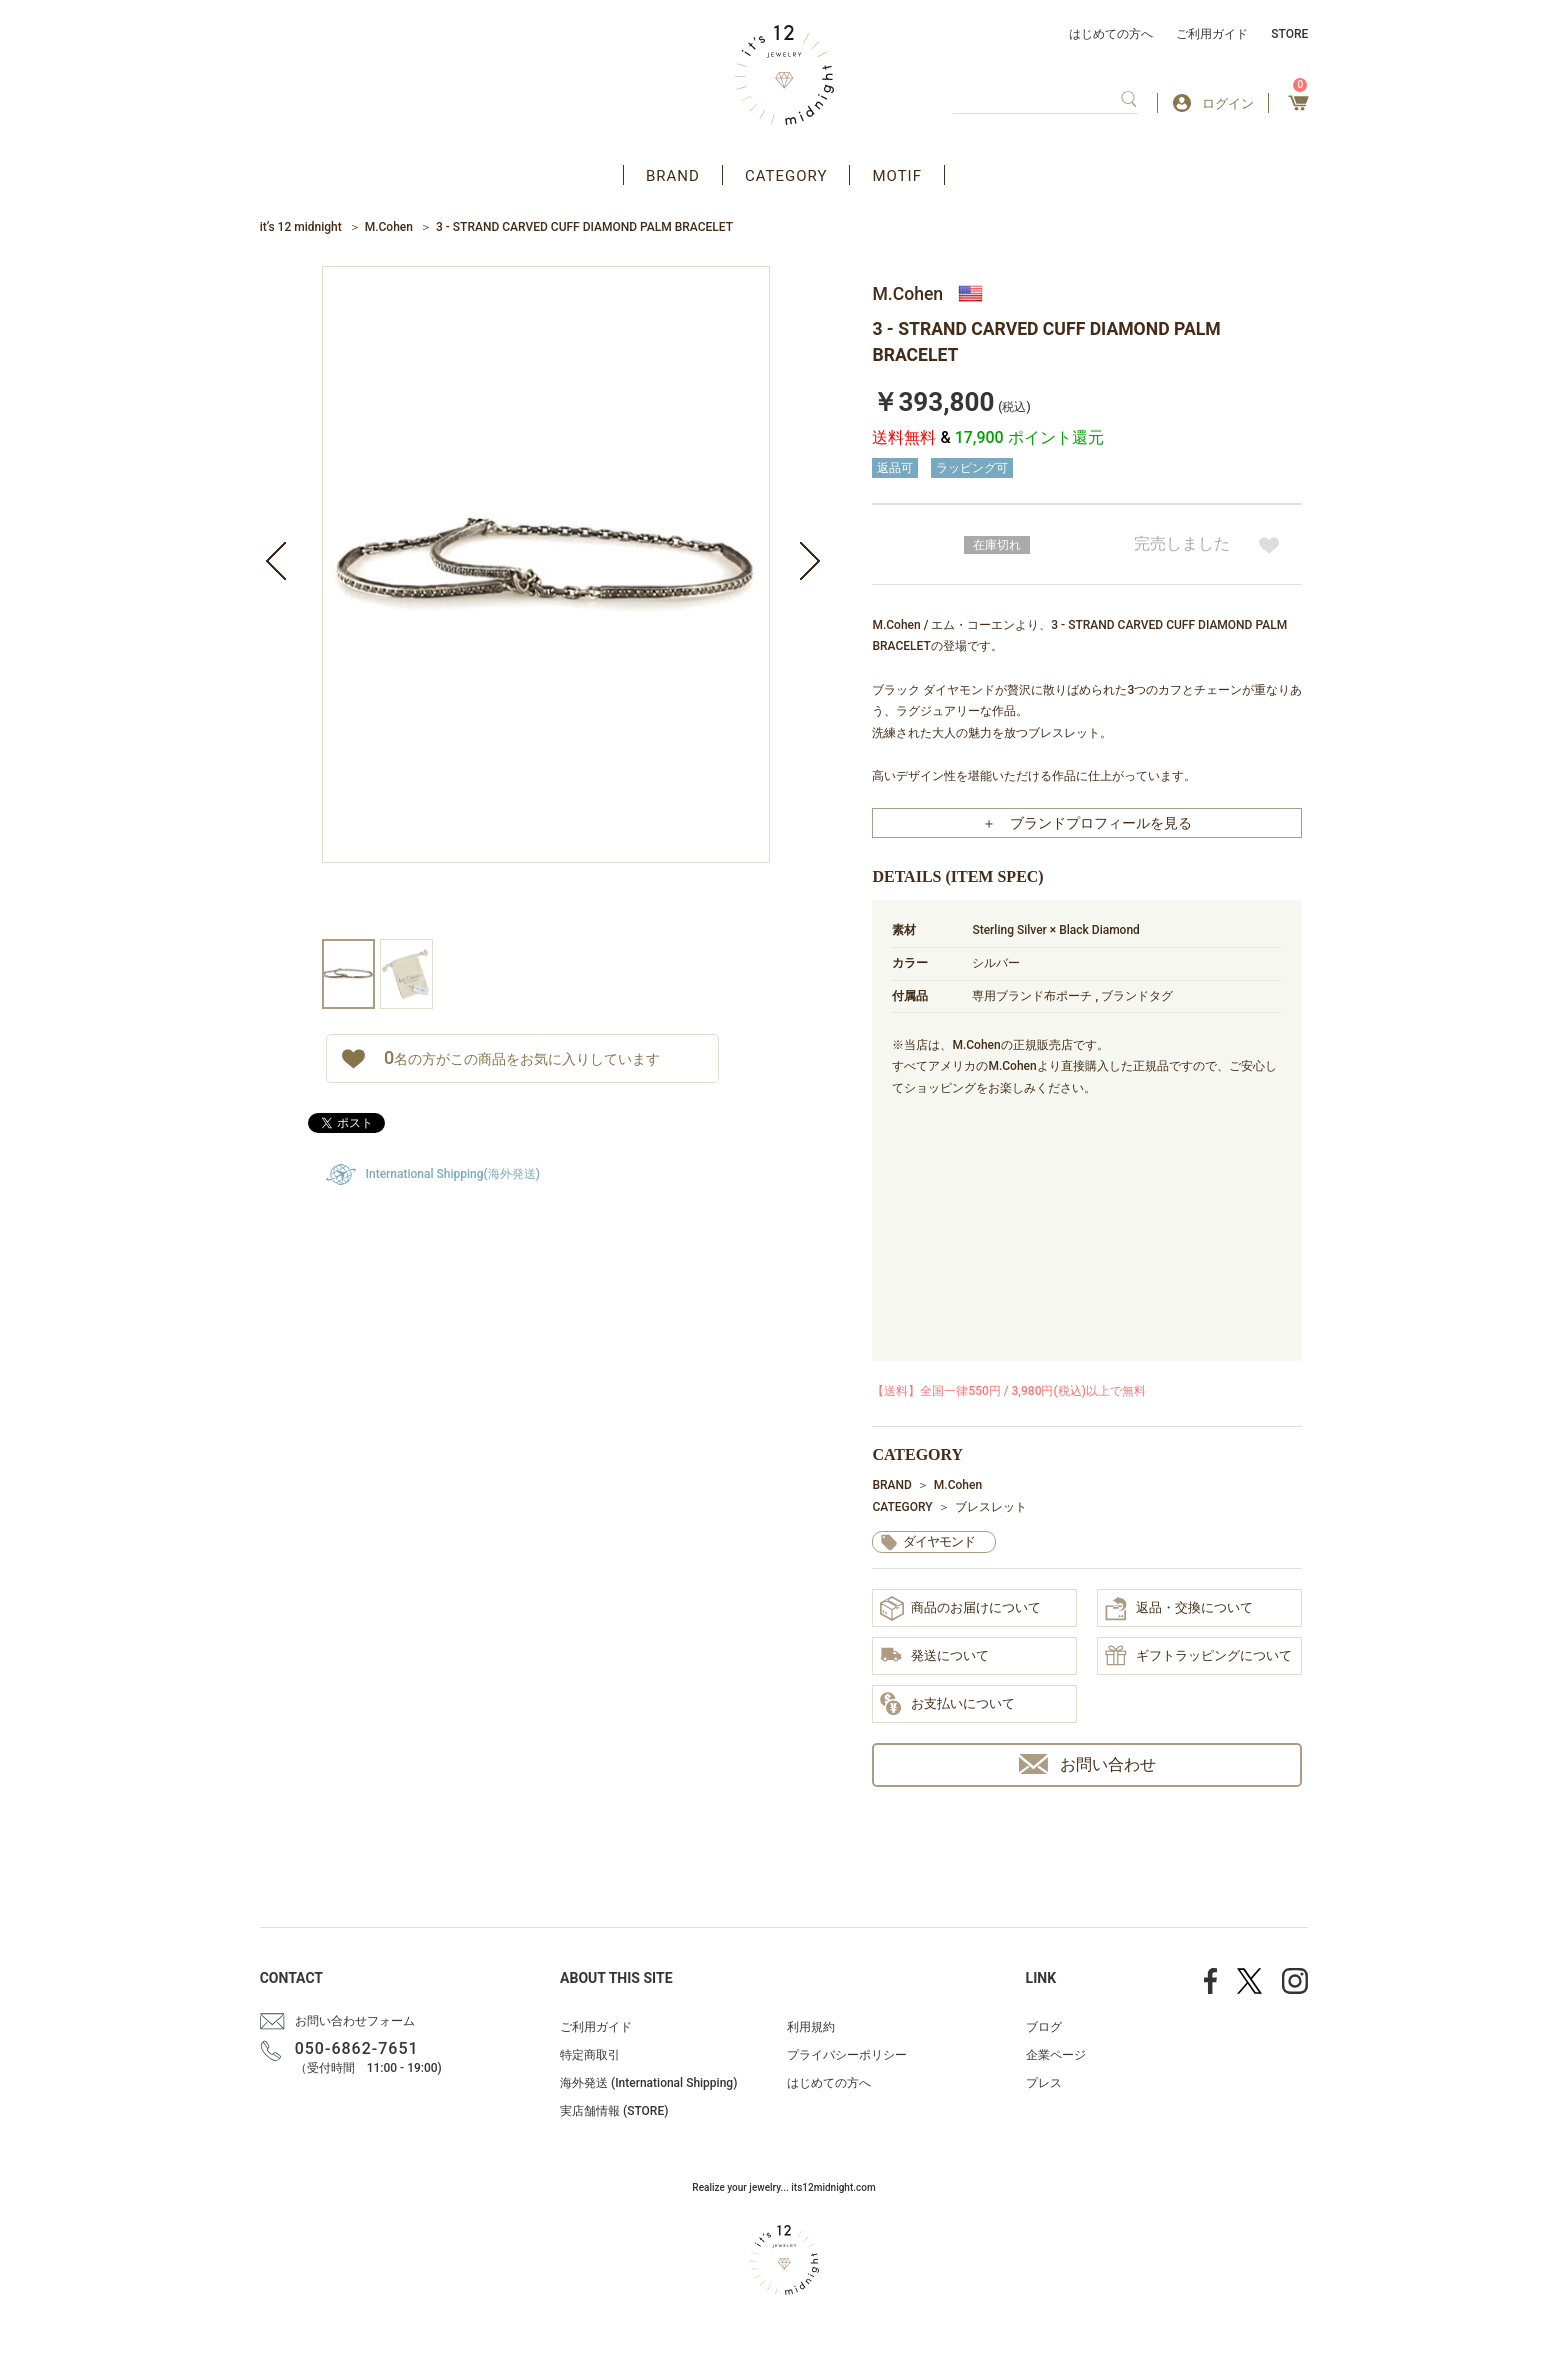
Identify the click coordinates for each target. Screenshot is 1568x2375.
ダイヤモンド (939, 1541)
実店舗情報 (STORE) (614, 2111)
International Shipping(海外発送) (453, 1174)
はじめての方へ (1111, 34)
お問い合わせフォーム (355, 2021)
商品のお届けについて (960, 1608)
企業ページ (1056, 2055)
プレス (1044, 2083)
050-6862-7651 (357, 2048)
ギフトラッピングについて (1198, 1657)
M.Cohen (389, 227)
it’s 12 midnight (301, 227)
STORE (1289, 34)
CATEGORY (786, 176)
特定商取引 (590, 2055)
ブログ (1044, 2027)
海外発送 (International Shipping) (648, 2083)
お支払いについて (947, 1705)
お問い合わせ (1087, 1764)
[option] (546, 602)
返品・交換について (1179, 1609)
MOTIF (897, 176)
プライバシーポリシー (847, 2055)
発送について (934, 1656)
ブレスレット (991, 1507)
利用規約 (811, 2027)
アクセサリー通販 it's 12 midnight (784, 75)
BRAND (673, 176)
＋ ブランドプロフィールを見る (1087, 823)
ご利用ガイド (1212, 34)
